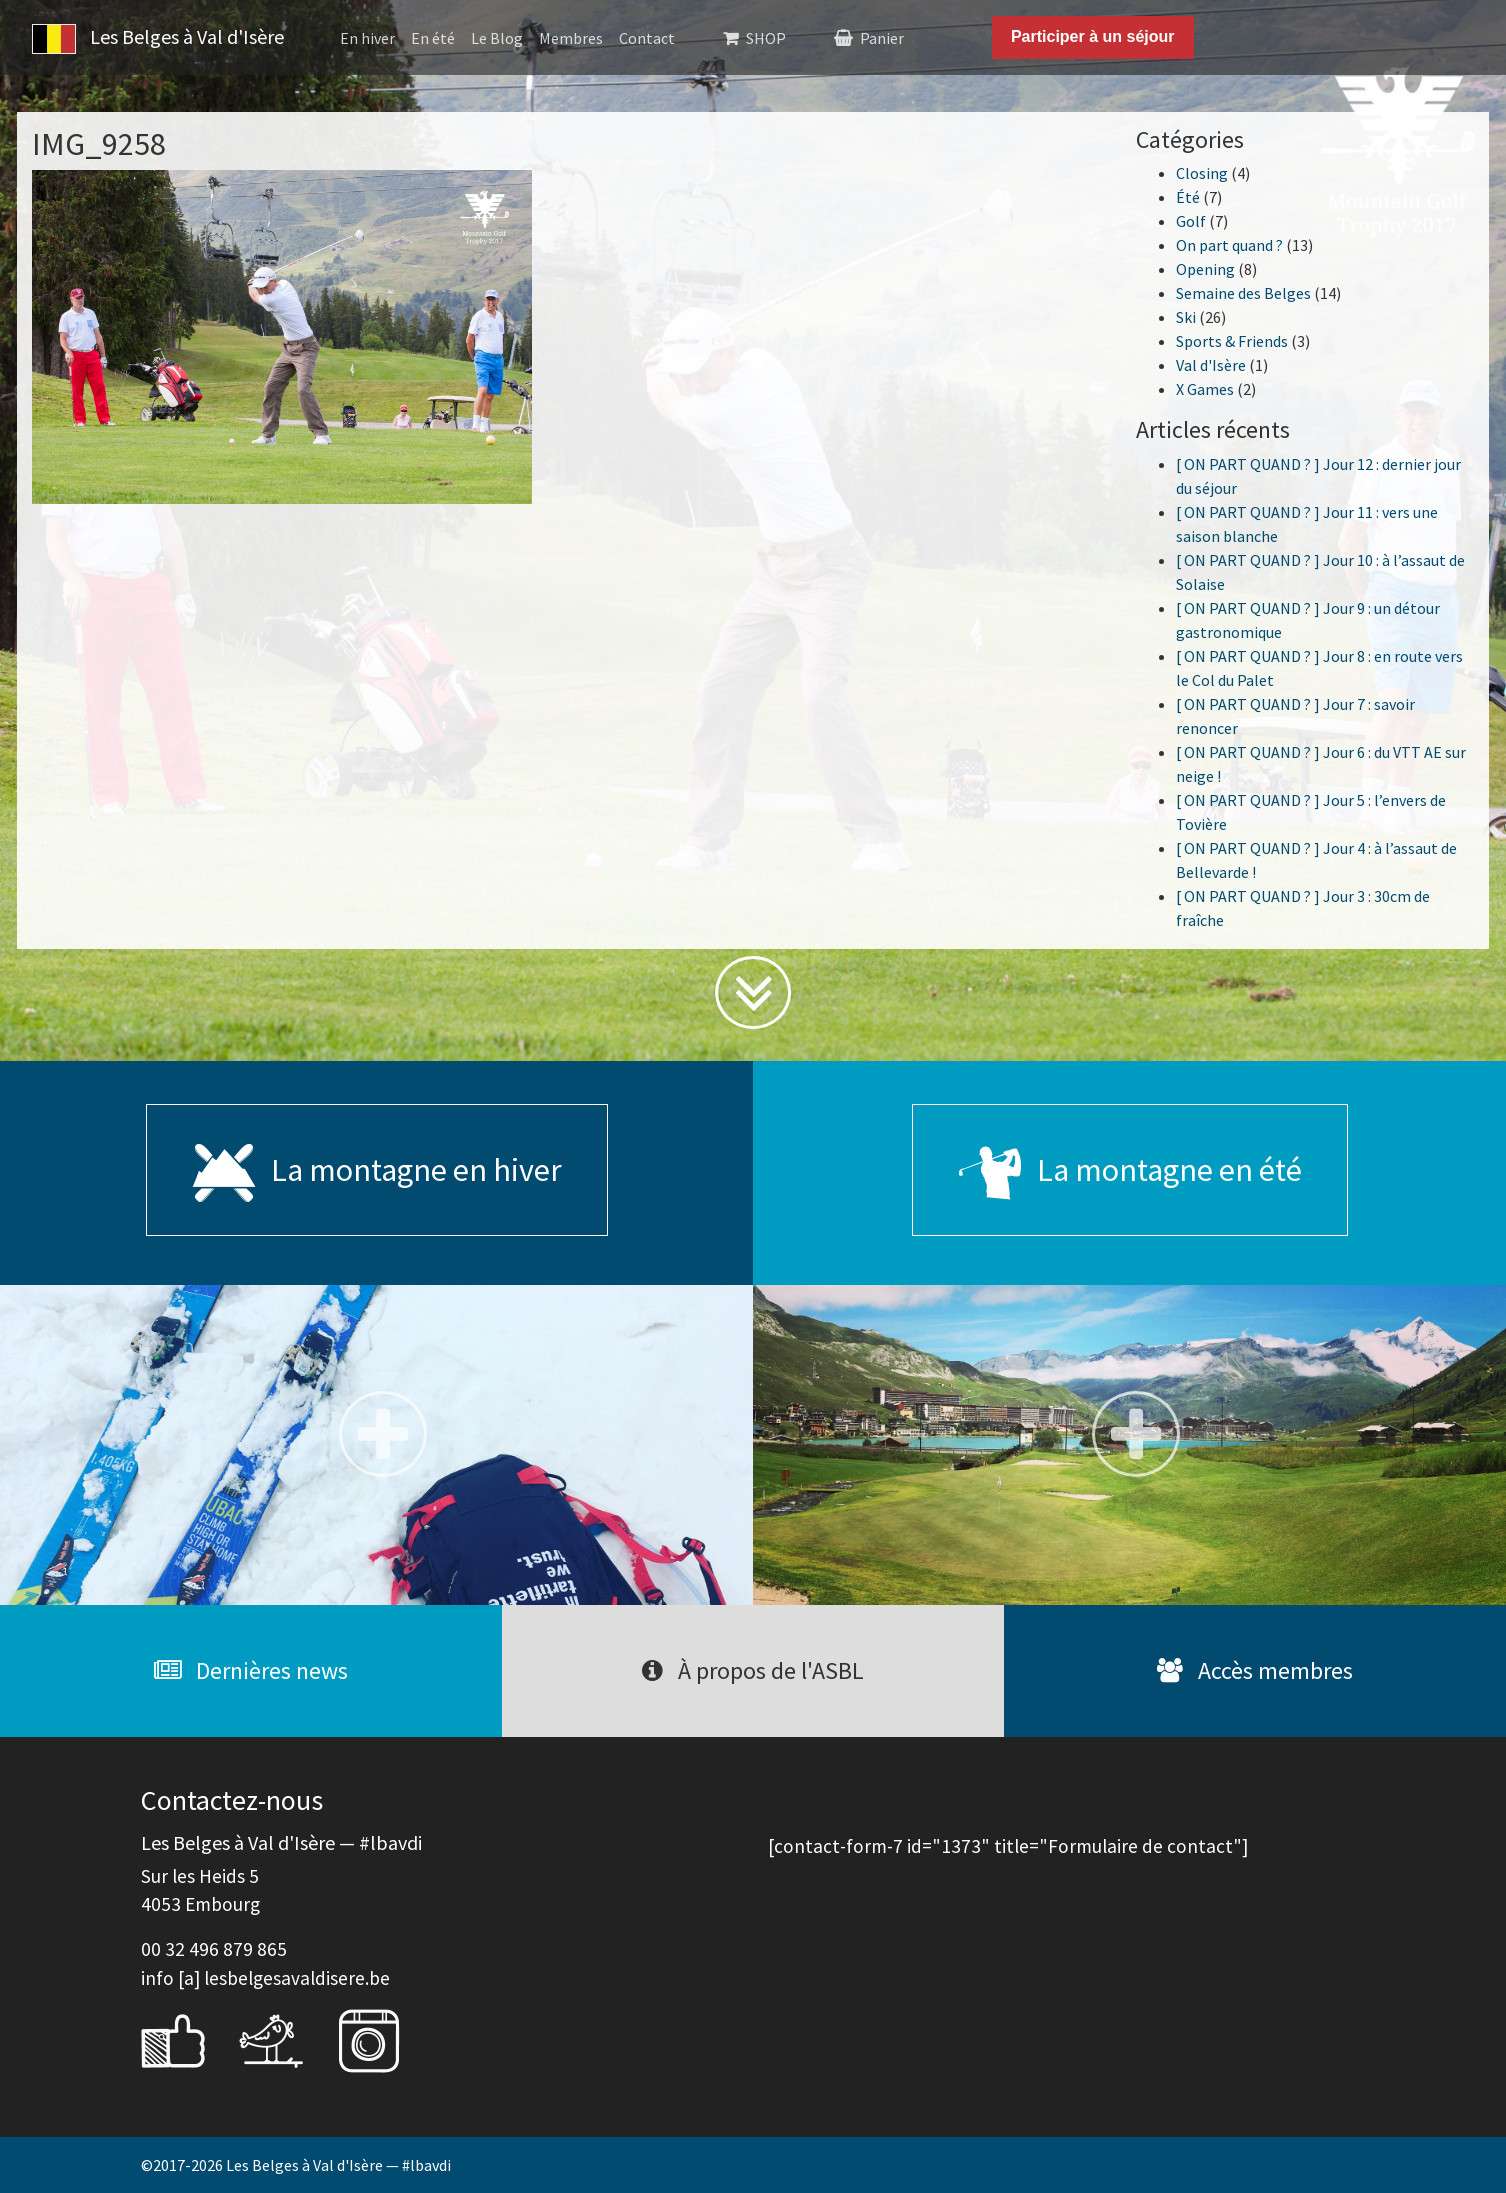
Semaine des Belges (1243, 293)
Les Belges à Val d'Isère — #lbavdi (338, 2165)
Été (1188, 197)
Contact (647, 38)
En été (433, 38)
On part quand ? (1229, 245)
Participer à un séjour (1093, 36)
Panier (882, 38)
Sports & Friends (1232, 341)
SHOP (766, 38)
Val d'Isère (1211, 365)
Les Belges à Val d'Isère (158, 39)
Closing (1202, 173)
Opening (1205, 269)
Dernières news (251, 1670)
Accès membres (1255, 1670)
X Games (1205, 389)
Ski (1186, 317)
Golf (1191, 221)
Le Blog (497, 38)
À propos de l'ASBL (753, 1670)
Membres (571, 38)
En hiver (367, 38)
